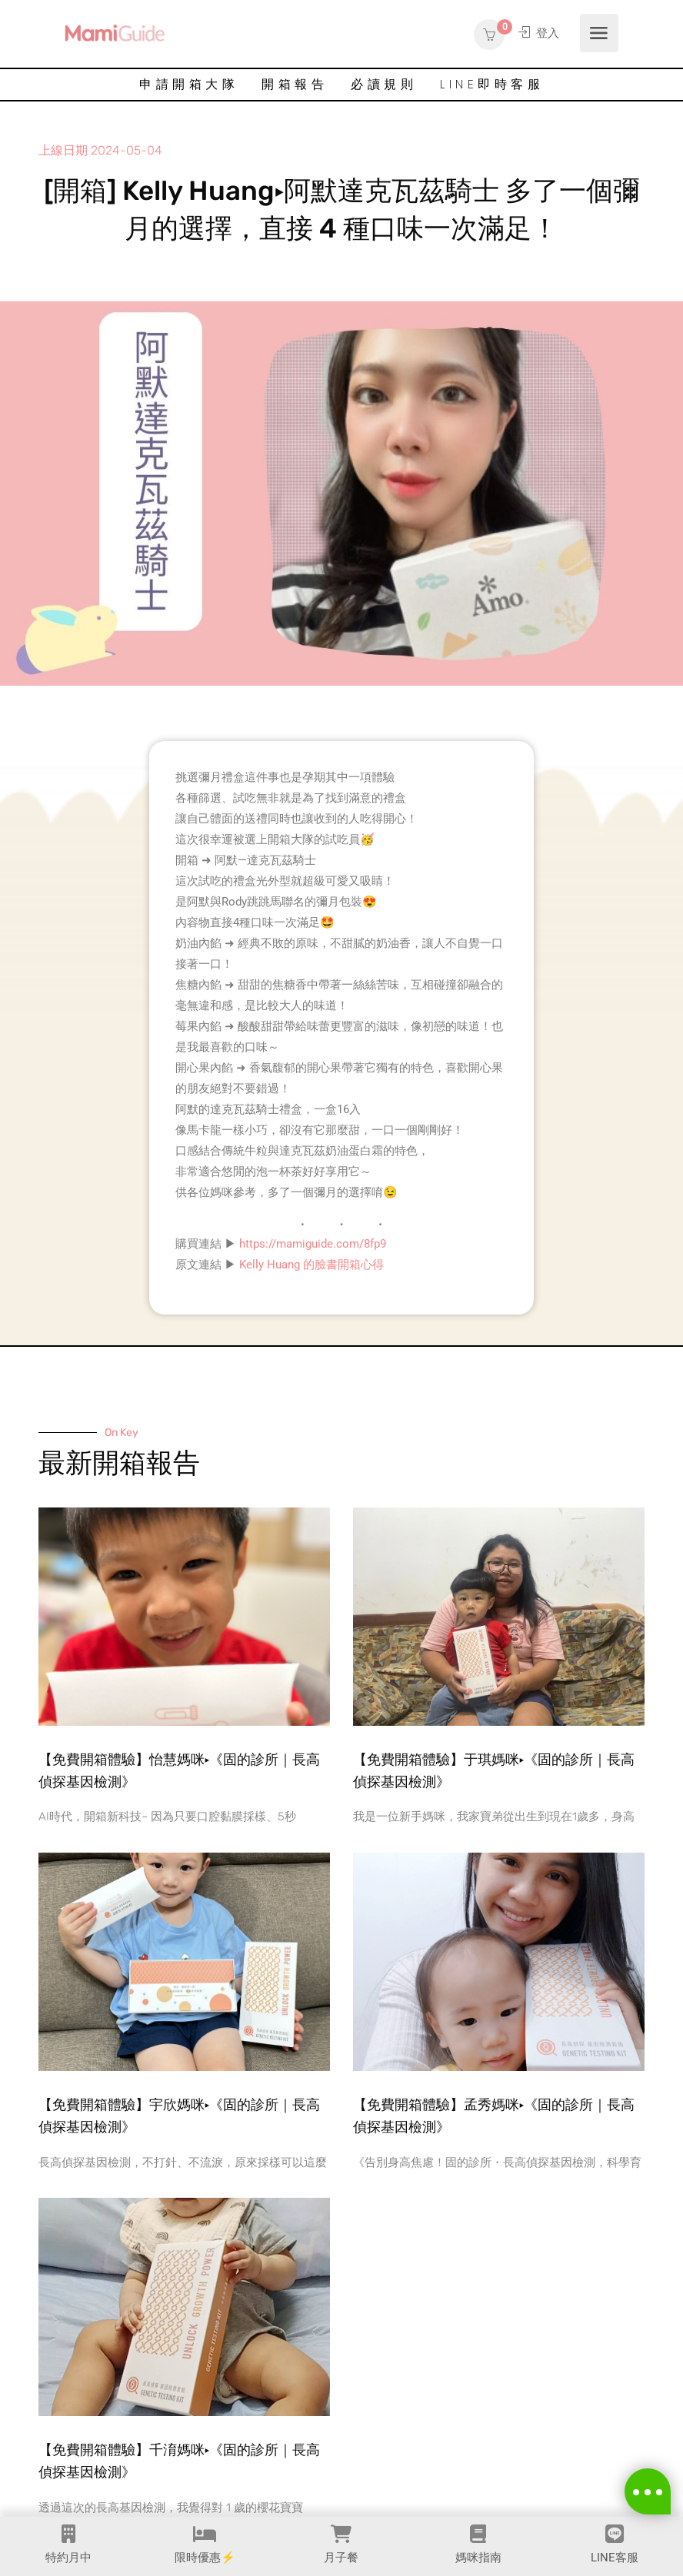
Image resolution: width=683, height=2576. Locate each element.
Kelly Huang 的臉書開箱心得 (311, 1264)
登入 (538, 33)
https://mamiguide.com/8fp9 (312, 1244)
